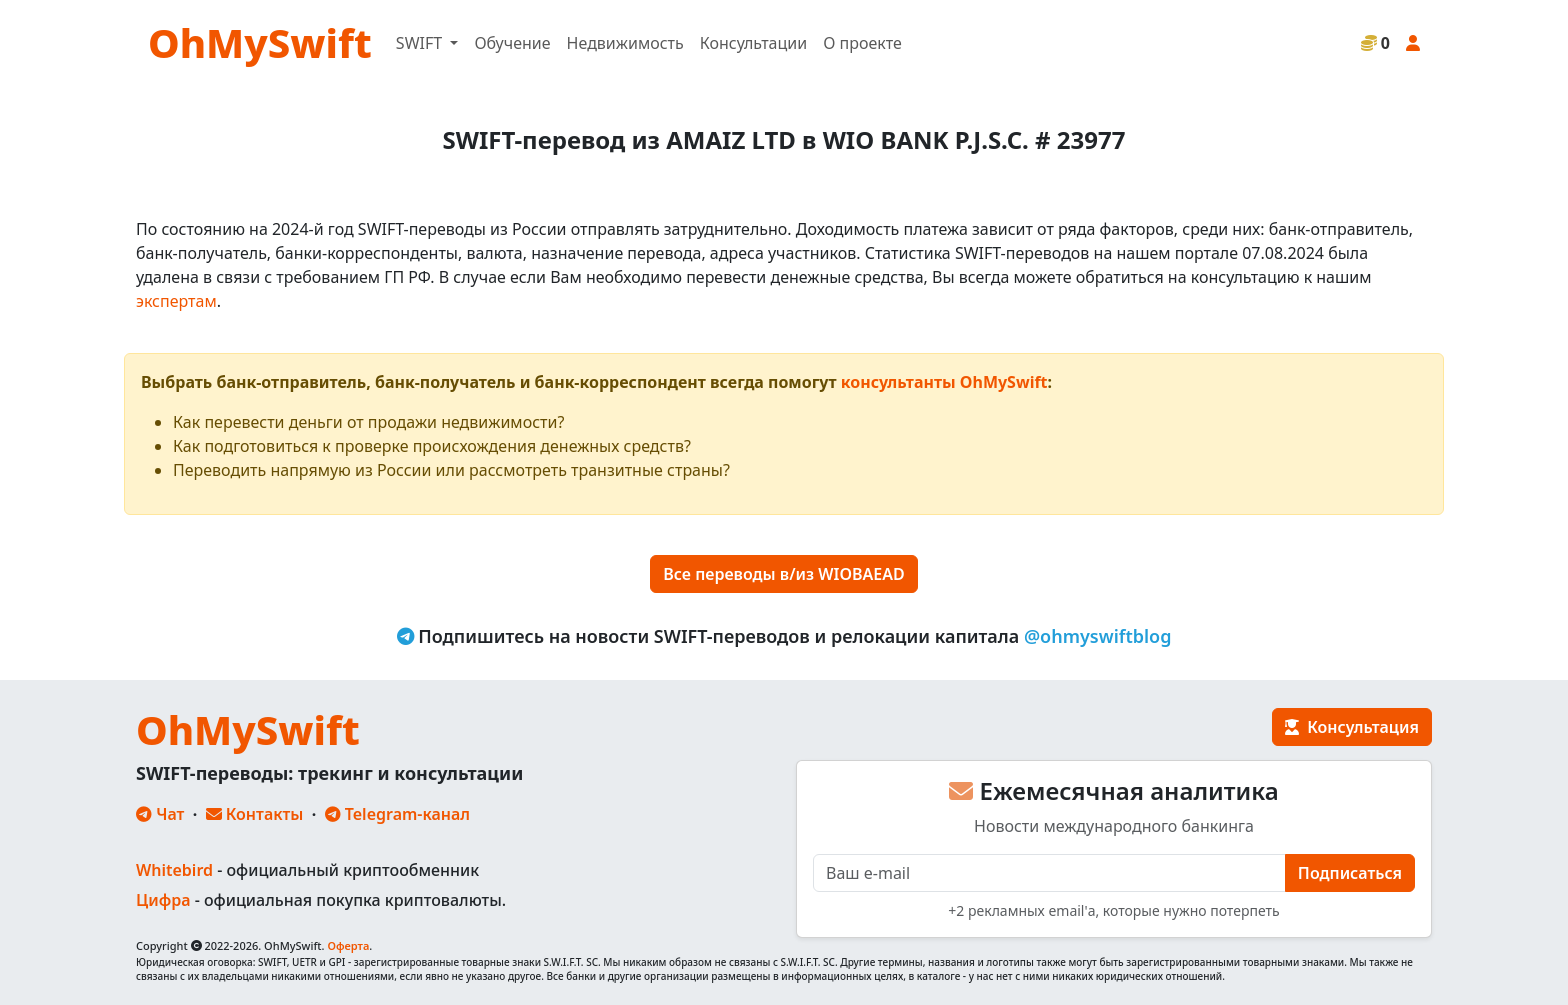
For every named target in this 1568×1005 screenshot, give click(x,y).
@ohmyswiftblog (1098, 636)
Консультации (753, 43)
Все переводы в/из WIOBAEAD (783, 574)
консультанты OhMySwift (944, 382)
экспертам (176, 301)
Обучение (512, 43)
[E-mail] (1049, 873)
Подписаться (1350, 873)
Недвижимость (625, 43)
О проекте (862, 43)
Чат (160, 814)
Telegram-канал (397, 814)
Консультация (1352, 727)
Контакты (255, 814)
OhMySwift (260, 42)
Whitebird (174, 870)
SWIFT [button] (421, 43)
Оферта (348, 945)
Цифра (163, 900)
